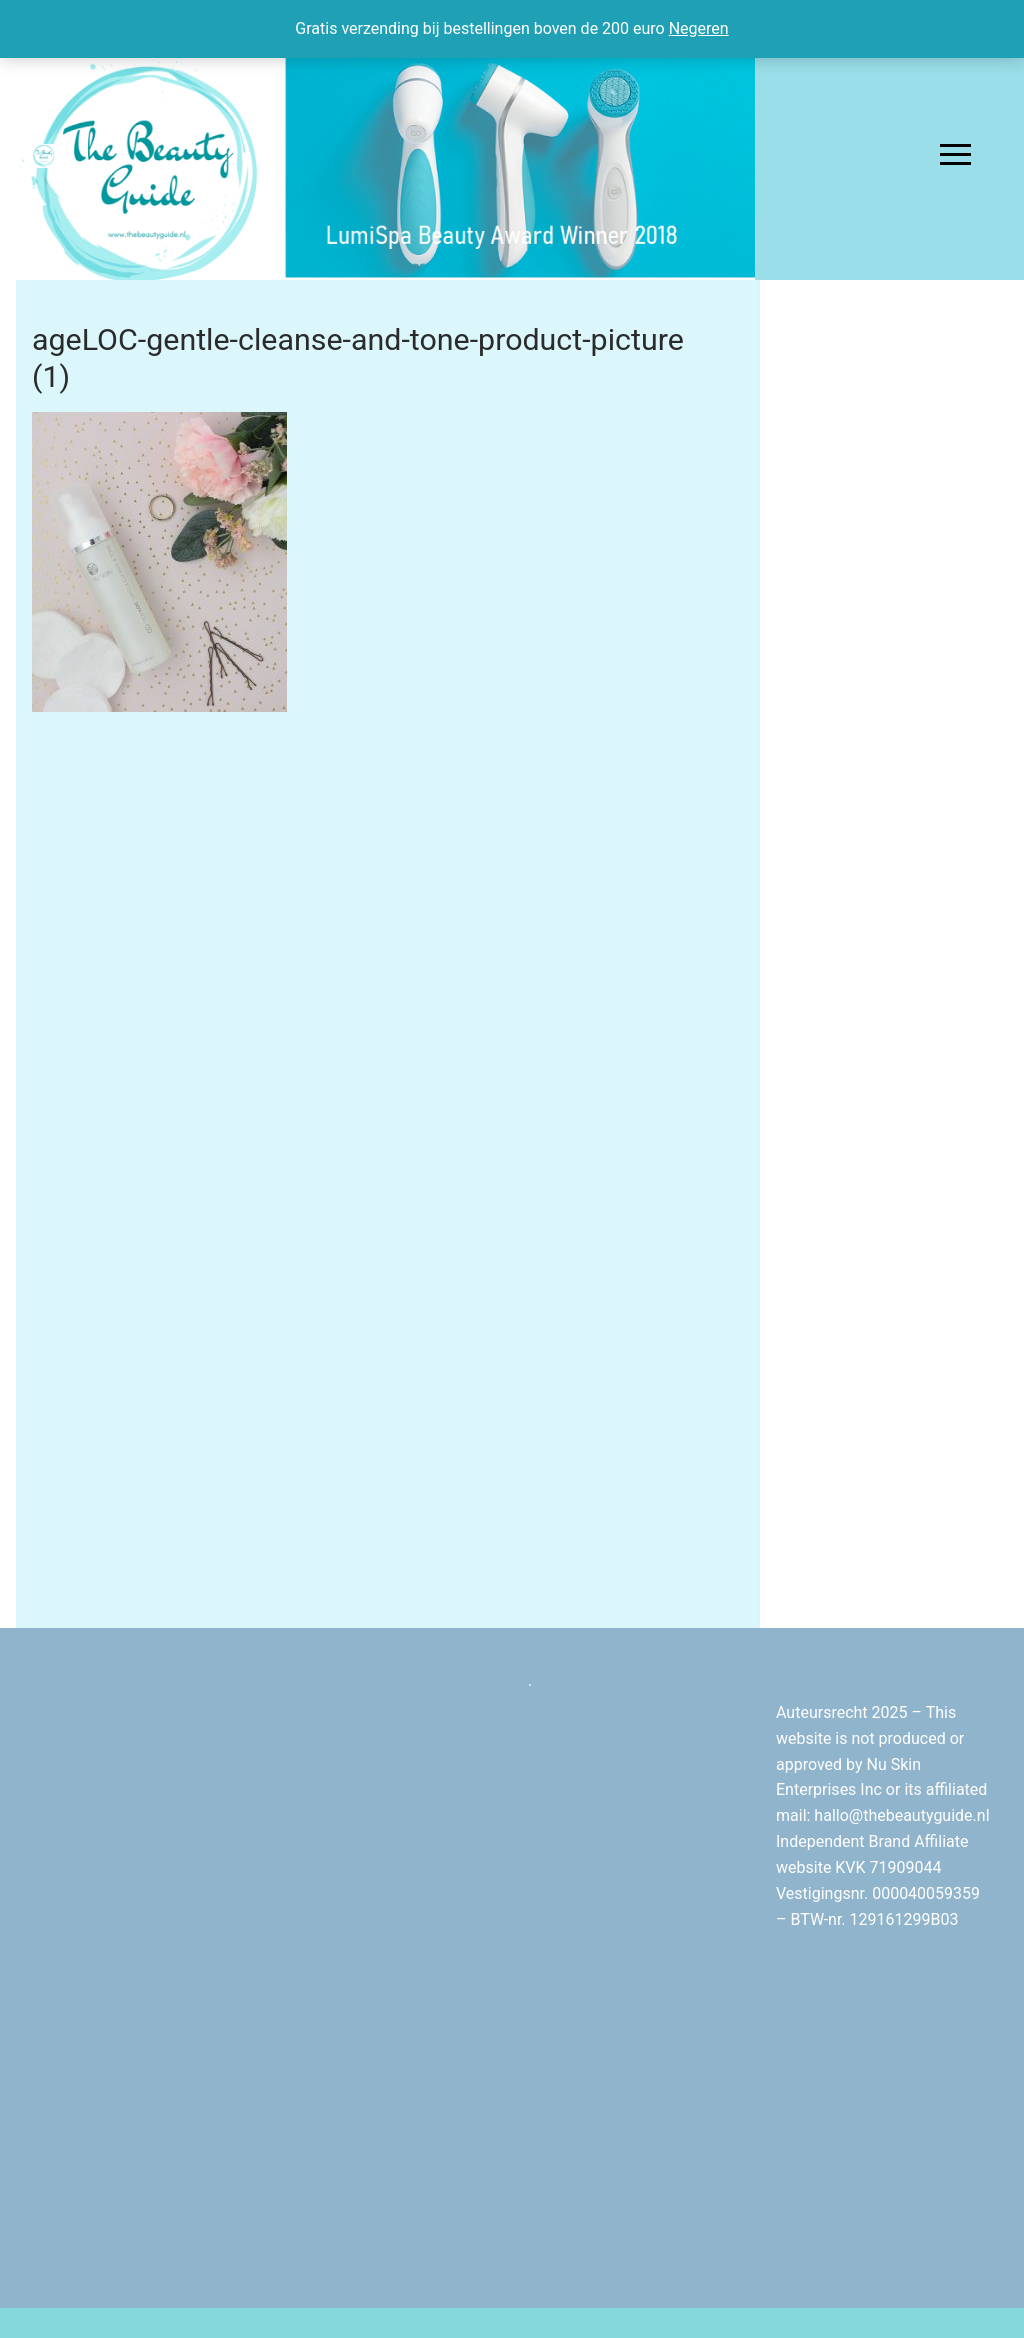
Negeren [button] (699, 28)
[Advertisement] (892, 622)
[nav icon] (955, 155)
